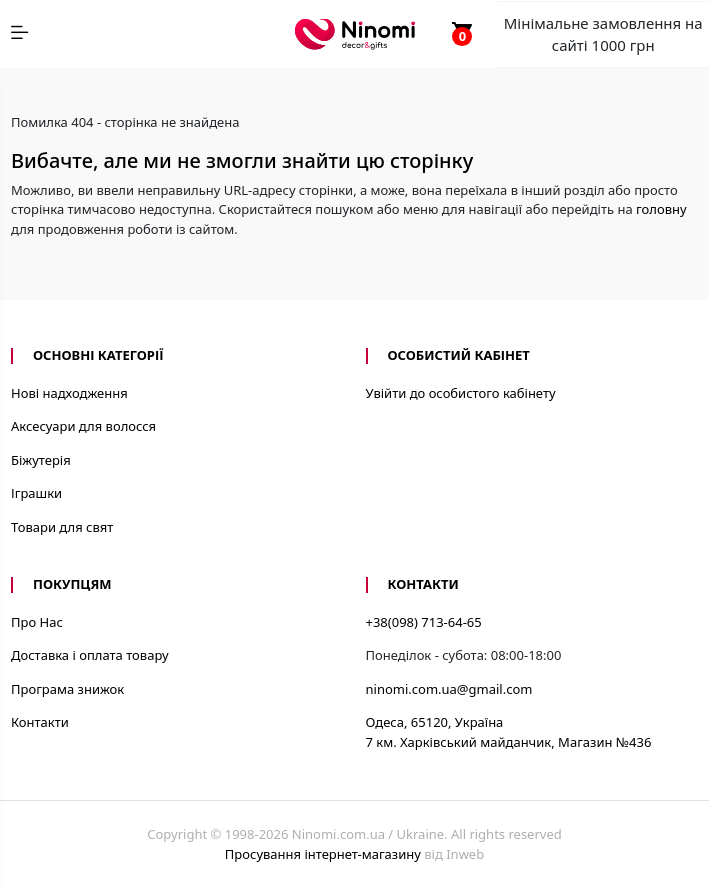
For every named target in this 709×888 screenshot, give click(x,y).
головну (661, 209)
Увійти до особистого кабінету (461, 393)
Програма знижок (67, 689)
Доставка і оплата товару (90, 655)
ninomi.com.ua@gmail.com (449, 689)
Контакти (40, 722)
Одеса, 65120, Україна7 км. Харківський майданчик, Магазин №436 (509, 732)
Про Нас (37, 622)
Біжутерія (41, 460)
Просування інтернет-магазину (323, 854)
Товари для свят (62, 527)
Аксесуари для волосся (83, 426)
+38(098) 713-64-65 (424, 622)
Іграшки (36, 493)
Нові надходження (69, 393)
